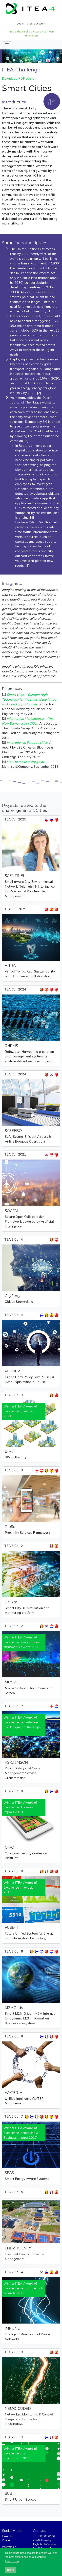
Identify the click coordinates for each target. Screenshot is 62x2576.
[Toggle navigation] (6, 44)
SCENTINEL (15, 875)
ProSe (10, 1526)
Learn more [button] (12, 2561)
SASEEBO (13, 1130)
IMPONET (13, 2328)
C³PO (9, 1847)
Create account (36, 23)
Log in (20, 23)
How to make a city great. (26, 762)
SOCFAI (11, 1210)
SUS (8, 2493)
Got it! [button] (10, 2570)
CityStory (13, 1296)
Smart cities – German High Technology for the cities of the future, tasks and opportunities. (29, 699)
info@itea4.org (42, 2540)
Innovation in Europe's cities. (27, 743)
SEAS (9, 2173)
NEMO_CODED (18, 2408)
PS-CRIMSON (16, 1762)
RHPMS (11, 1045)
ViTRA (10, 965)
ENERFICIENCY (18, 2248)
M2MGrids (14, 2007)
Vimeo (6, 2540)
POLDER (12, 1371)
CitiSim (11, 1602)
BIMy (9, 1451)
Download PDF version (19, 78)
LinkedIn (7, 2536)
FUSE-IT (12, 1927)
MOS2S (11, 1682)
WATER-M (14, 2092)
